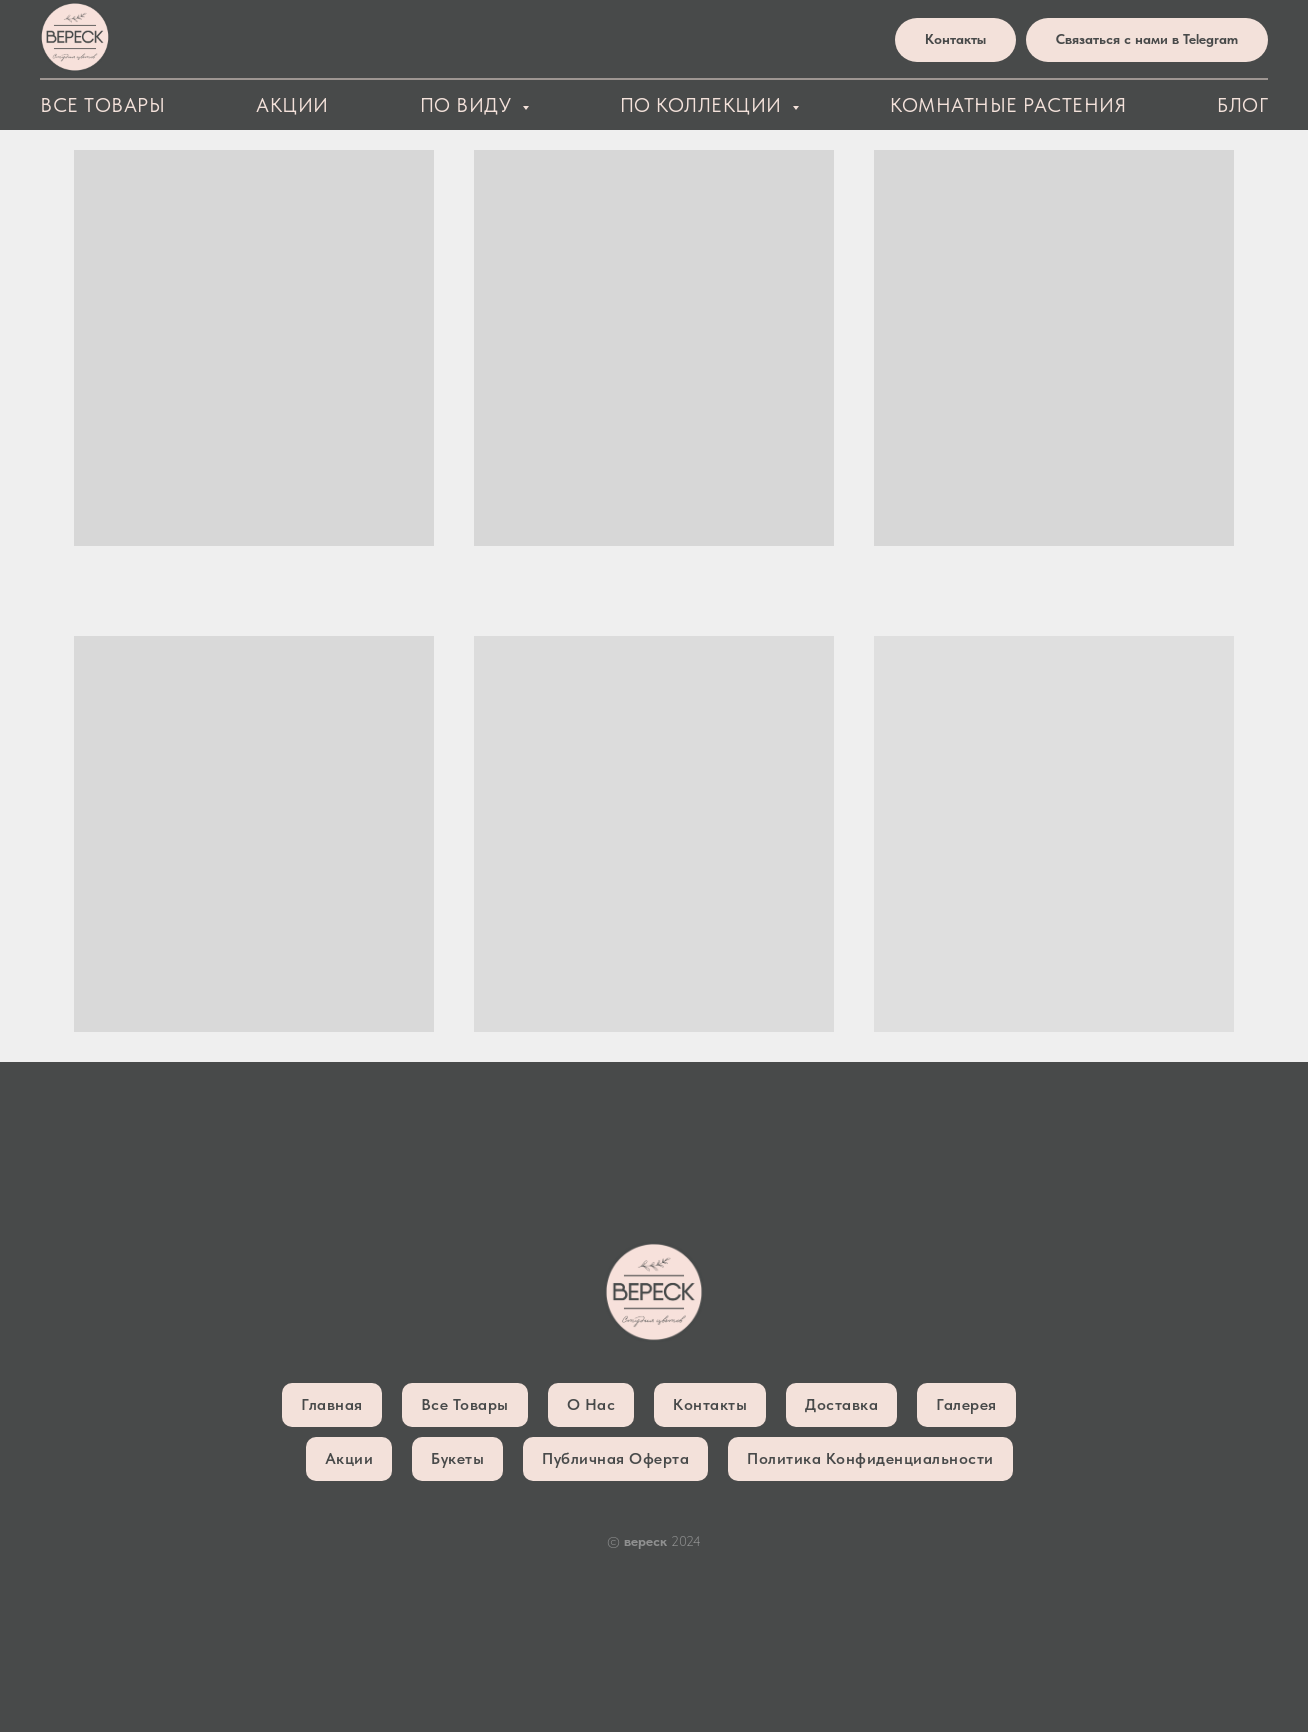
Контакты (710, 1404)
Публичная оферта (615, 1458)
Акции (292, 105)
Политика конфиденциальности (870, 1458)
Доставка (841, 1404)
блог (1242, 105)
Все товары (102, 105)
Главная (332, 1404)
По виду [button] (468, 105)
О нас (591, 1404)
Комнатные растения (1008, 105)
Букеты (457, 1458)
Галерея (966, 1404)
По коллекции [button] (704, 105)
